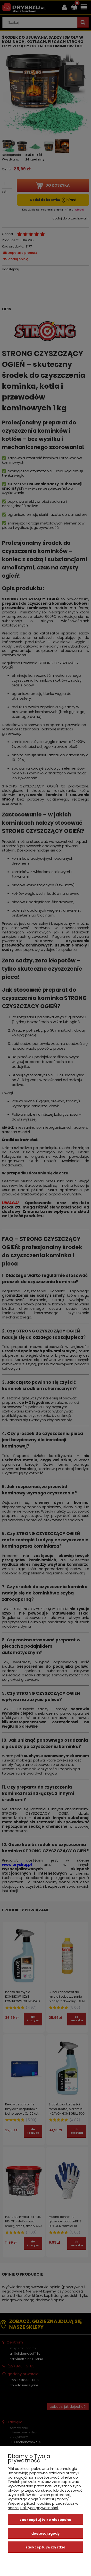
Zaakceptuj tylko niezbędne (45, 2519)
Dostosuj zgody (45, 2533)
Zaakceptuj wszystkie (45, 2547)
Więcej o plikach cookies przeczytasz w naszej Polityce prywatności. (43, 2505)
